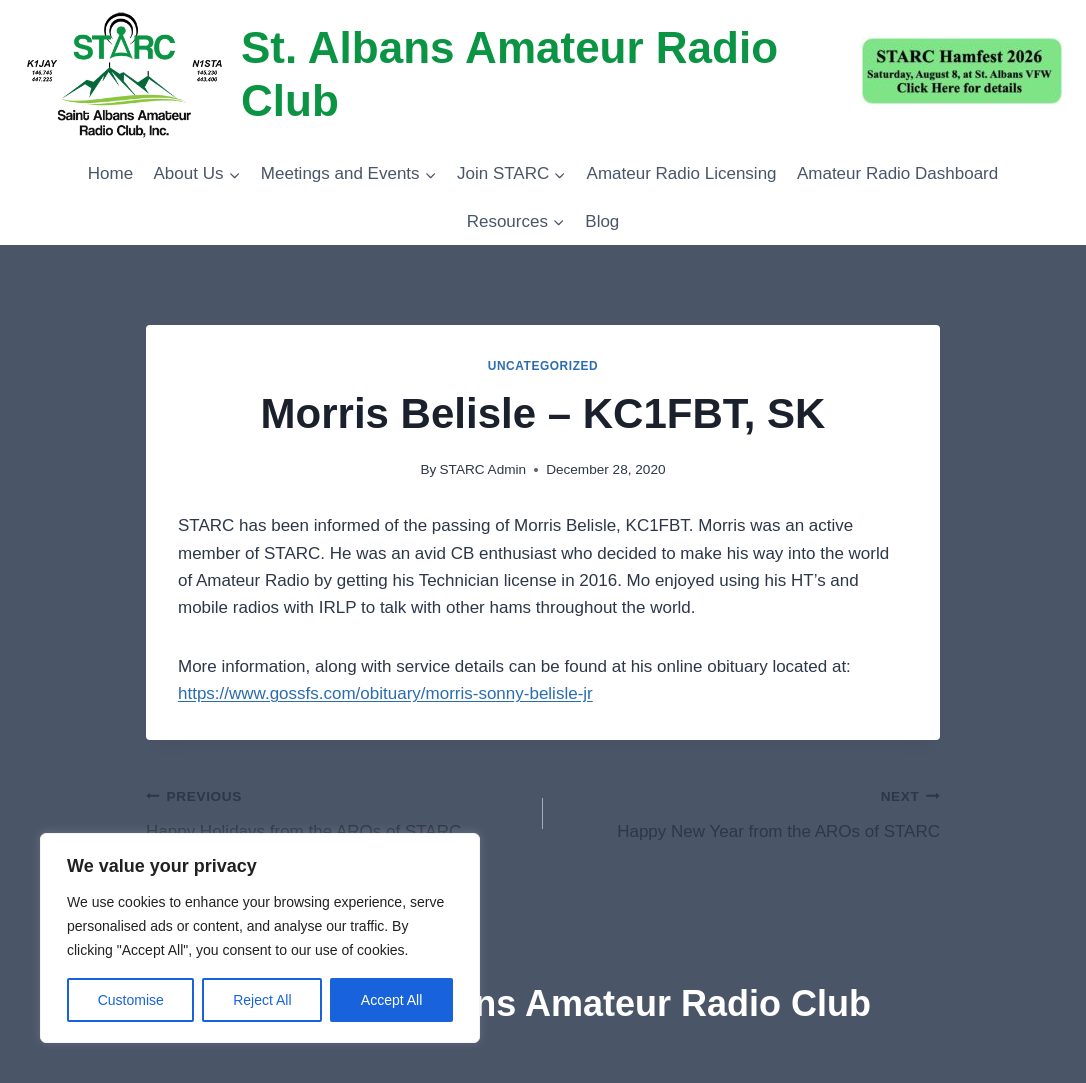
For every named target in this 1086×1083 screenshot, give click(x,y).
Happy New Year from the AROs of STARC (750, 811)
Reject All (262, 1000)
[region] (260, 938)
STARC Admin (483, 469)
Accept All (391, 1000)
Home (110, 173)
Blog (602, 221)
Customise (131, 1000)
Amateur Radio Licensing (682, 173)
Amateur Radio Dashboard (897, 173)
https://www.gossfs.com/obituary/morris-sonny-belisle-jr (385, 693)
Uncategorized (543, 366)
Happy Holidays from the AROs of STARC (336, 811)
